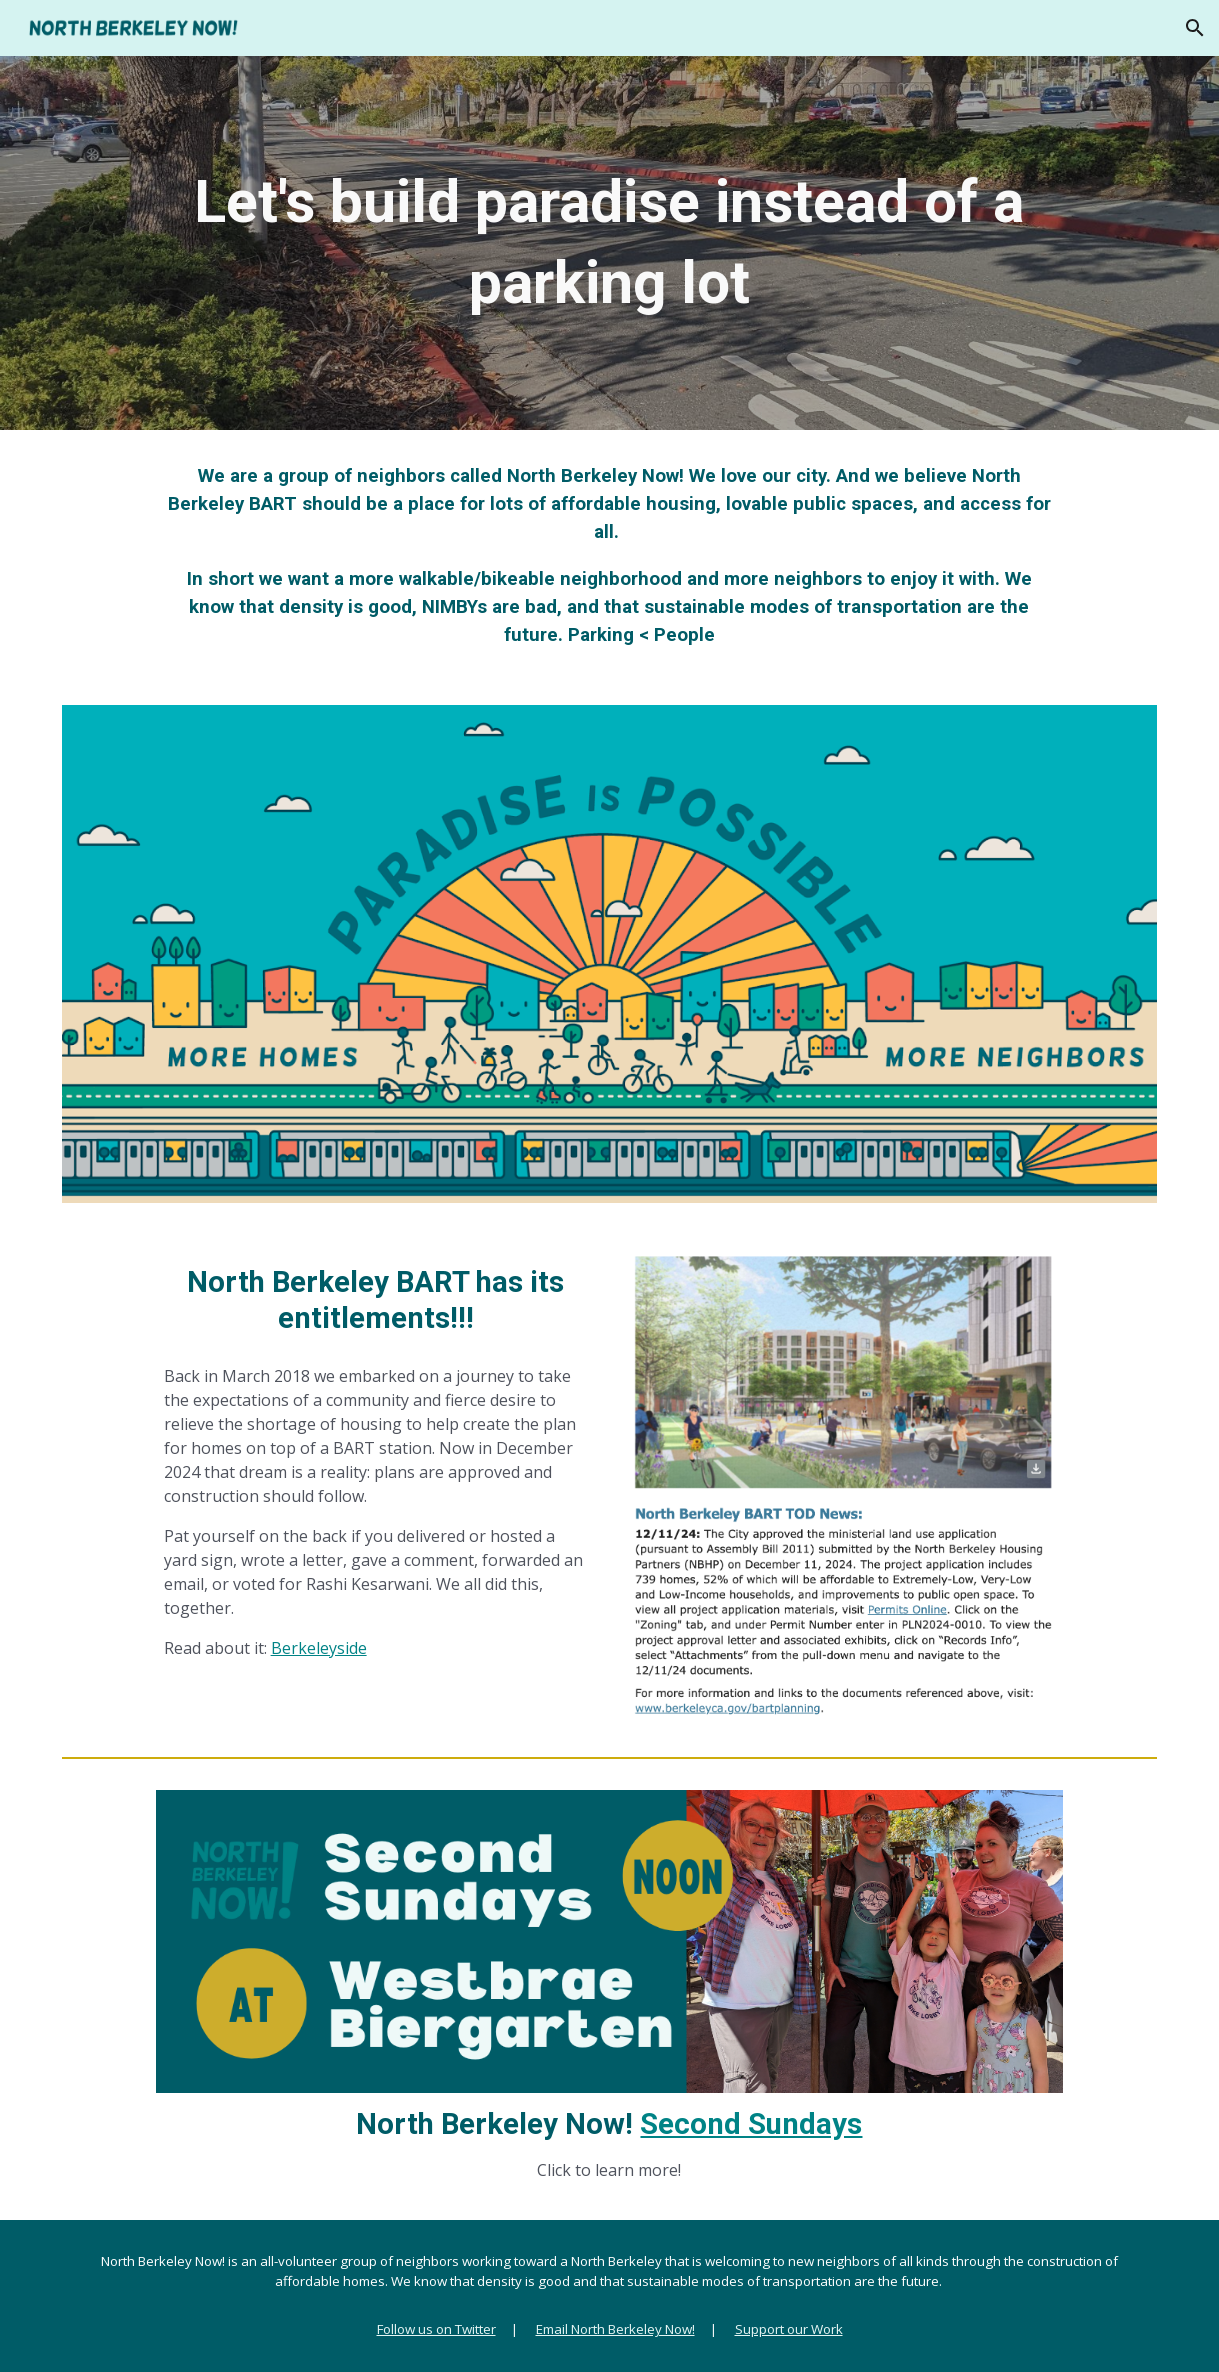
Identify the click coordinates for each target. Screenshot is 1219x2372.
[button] (1195, 28)
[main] (610, 243)
